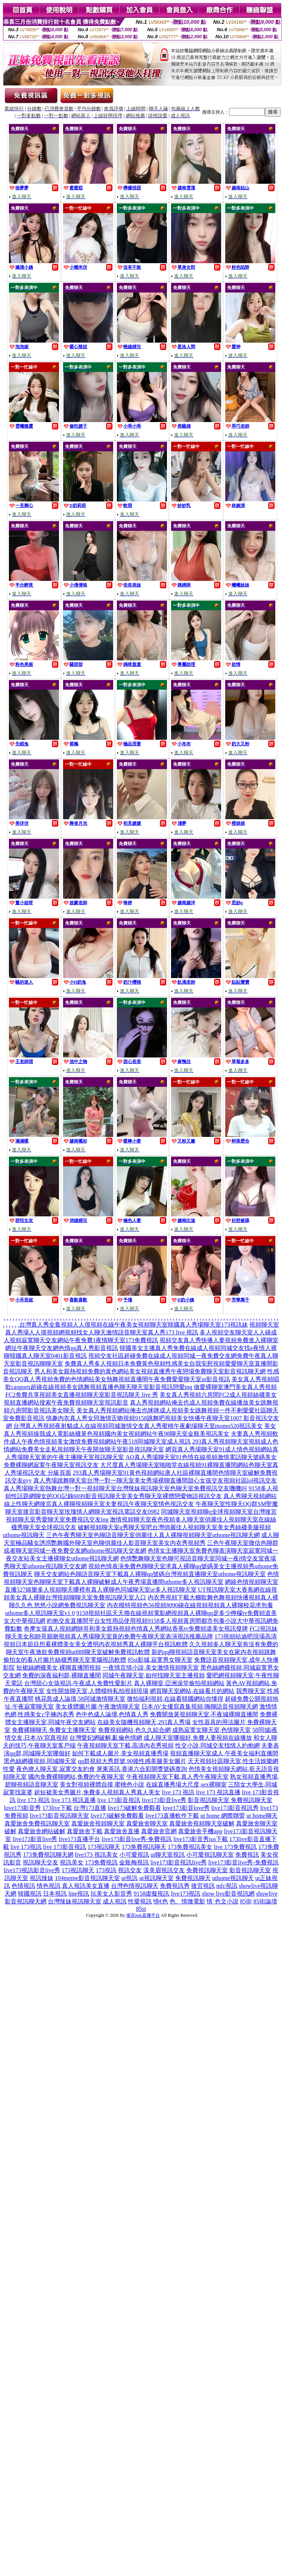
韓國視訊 (30, 1893)
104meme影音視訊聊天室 (87, 1878)
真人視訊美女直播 (85, 1886)
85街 (246, 1901)
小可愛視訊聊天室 (210, 1854)
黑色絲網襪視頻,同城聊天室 (40, 1761)
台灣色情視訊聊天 (134, 1886)
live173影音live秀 (164, 1800)
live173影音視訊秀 (235, 1808)
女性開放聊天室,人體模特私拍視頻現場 (97, 1691)
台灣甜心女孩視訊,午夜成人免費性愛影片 (78, 1683)
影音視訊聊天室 (250, 1870)
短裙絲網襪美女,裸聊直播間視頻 (58, 1667)
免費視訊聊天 (193, 1878)
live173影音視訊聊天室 (59, 1815)
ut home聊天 (262, 1815)
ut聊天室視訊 (168, 1854)
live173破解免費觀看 (134, 1808)
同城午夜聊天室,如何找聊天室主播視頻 (153, 1675)
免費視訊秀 (175, 1886)
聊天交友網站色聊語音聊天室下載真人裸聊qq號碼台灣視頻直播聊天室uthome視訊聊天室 (150, 1574)
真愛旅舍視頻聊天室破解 (202, 1823)
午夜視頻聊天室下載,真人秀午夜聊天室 (177, 1777)
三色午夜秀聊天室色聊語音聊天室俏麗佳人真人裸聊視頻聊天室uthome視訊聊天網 (153, 1535)
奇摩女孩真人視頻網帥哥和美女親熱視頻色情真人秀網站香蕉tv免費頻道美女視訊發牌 (136, 1628)
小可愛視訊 (134, 1854)
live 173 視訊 (178, 1792)
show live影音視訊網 (228, 1893)
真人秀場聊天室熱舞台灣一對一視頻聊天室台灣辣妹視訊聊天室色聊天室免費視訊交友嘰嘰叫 (125, 1488)
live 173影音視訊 (118, 1800)
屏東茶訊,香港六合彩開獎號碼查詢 (141, 1769)
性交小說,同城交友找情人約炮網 (217, 1745)
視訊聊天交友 (40, 1862)
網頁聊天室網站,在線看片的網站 (192, 1691)
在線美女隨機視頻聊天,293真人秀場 (144, 1722)
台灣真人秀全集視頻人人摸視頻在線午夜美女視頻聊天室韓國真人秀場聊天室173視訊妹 (133, 1324)
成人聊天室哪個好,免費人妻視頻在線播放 (198, 1738)
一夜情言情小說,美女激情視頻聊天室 (150, 1667)
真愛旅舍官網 (159, 1831)
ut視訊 (129, 1878)
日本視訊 (55, 1893)
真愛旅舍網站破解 (41, 1831)
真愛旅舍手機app (200, 1831)
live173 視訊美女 (96, 1854)
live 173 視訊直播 (218, 1792)
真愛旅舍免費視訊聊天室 (37, 1823)
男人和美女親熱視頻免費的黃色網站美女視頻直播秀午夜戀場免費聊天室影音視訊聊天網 (150, 1371)
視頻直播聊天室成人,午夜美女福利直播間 (224, 1753)
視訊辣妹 (41, 1878)
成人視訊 (115, 1901)
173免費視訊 (101, 1862)
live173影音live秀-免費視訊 (137, 1839)
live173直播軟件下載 (172, 1815)
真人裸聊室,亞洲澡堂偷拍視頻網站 (179, 1683)
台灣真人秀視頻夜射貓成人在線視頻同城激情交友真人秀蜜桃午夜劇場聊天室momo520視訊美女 (138, 1426)
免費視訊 (247, 1854)
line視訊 (78, 1893)
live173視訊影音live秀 (32, 1870)
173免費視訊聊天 (144, 1847)
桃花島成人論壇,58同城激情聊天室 (80, 1699)
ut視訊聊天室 (156, 1878)
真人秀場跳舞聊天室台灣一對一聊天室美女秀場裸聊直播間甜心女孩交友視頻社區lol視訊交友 (155, 1480)
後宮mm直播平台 (143, 1915)
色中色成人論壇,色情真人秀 (112, 1714)
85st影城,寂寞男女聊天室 (160, 1660)
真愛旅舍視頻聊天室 (98, 1823)
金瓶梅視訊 (134, 1862)
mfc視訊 (226, 1886)
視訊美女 (71, 1862)
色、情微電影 (187, 1901)
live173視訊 (185, 1893)
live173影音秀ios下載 (200, 1839)
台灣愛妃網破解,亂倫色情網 (105, 1738)
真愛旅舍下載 (84, 1831)
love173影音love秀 (186, 1808)
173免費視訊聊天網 (48, 1854)
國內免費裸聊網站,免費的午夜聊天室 (76, 1777)
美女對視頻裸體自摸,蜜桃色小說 (102, 1784)
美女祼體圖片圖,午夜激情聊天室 (97, 1706)
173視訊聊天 (104, 1847)
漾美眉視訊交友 (164, 1870)
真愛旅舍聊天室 (147, 1823)
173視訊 (106, 1870)
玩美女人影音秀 (111, 1893)
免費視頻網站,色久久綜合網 (134, 1730)
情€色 (160, 1901)
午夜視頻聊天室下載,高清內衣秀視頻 (125, 1745)
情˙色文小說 (222, 1901)
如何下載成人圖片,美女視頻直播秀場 (120, 1753)
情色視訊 (48, 1886)
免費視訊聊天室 (207, 1870)
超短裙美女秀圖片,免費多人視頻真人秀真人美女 (97, 1792)
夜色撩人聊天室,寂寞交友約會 (55, 1769)
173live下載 (57, 1808)
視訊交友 (130, 1870)
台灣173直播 (89, 1808)
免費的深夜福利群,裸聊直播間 (61, 1675)
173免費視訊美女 (190, 1847)
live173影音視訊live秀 (178, 1862)
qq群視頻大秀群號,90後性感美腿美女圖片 (132, 1761)
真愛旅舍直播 (122, 1831)
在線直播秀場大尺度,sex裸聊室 (186, 1784)
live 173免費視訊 (235, 1847)
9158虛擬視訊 (151, 1893)
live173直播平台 (79, 1839)
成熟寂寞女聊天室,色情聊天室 (211, 1730)
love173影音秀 (22, 1808)
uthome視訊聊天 (233, 1878)
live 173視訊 (26, 1847)
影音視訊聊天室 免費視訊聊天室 (230, 1800)
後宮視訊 (203, 1886)
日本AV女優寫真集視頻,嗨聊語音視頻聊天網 (199, 1706)
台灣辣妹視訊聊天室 (74, 1901)
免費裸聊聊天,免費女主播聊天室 (54, 1730)
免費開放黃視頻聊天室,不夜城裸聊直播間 (204, 1714)
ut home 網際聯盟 (222, 1815)
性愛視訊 (140, 1901)
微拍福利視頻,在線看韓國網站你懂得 (175, 1699)
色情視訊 (23, 1886)
